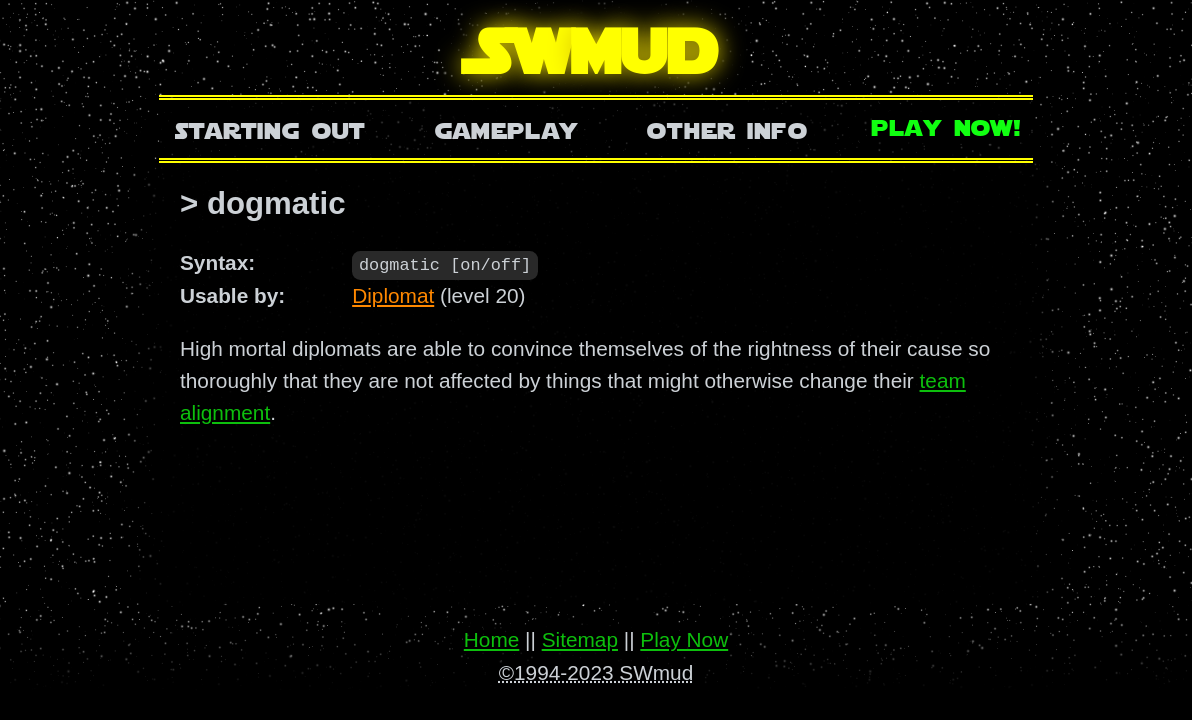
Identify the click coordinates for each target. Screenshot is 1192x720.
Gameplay (506, 128)
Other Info (727, 128)
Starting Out (270, 128)
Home (491, 639)
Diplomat (393, 294)
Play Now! (947, 125)
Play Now (684, 639)
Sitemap (580, 639)
